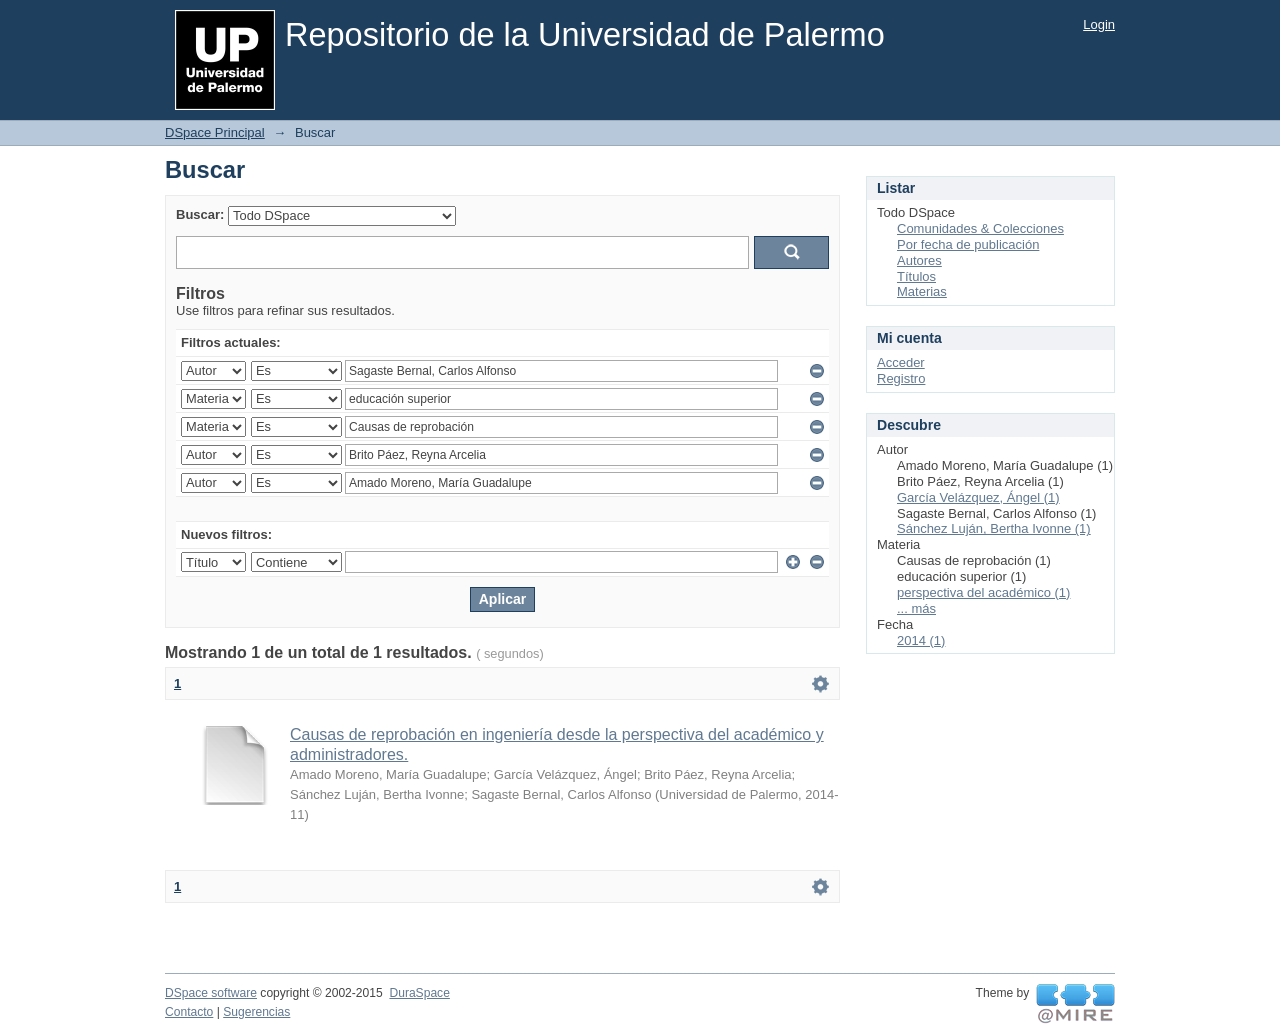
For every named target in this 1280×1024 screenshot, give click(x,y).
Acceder (901, 362)
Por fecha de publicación (968, 244)
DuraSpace (419, 993)
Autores (919, 260)
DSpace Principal (215, 132)
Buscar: (200, 214)
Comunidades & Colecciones (980, 228)
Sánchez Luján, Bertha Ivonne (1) (994, 528)
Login (1099, 24)
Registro (901, 378)
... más (916, 608)
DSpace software (211, 993)
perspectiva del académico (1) (983, 592)
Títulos (916, 276)
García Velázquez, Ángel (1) (978, 497)
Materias (922, 291)
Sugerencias (256, 1012)
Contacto (189, 1012)
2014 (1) (921, 640)
